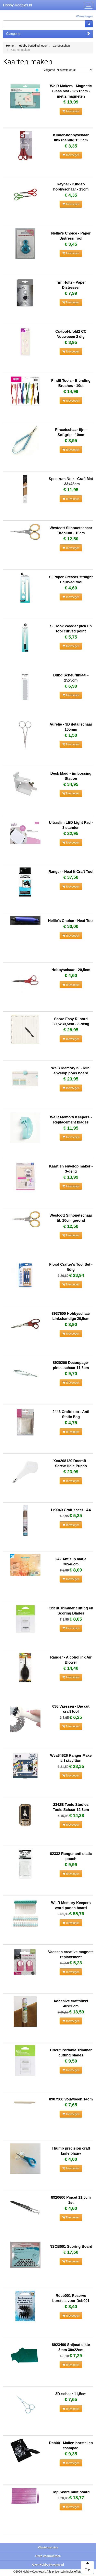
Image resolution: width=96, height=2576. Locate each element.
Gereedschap (61, 45)
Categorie (48, 33)
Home (10, 45)
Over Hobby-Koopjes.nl (48, 2564)
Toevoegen (71, 111)
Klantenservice (48, 2547)
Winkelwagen (84, 16)
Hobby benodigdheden (33, 45)
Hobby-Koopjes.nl (17, 5)
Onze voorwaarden (48, 2556)
